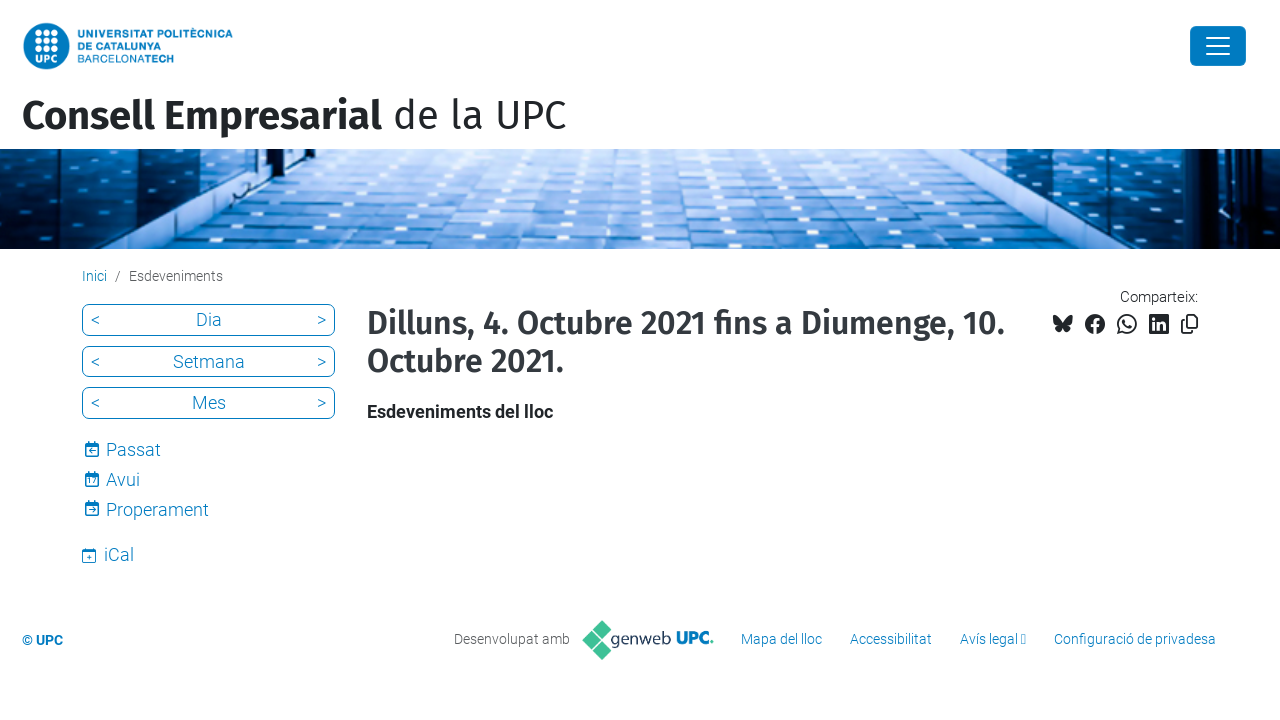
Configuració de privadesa (1135, 639)
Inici (94, 276)
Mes (209, 402)
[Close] (1218, 46)
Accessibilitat (891, 639)
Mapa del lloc (781, 639)
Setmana (209, 361)
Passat (133, 449)
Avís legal (989, 639)
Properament (157, 509)
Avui (123, 479)
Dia (209, 319)
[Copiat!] (1189, 324)
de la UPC (294, 116)
